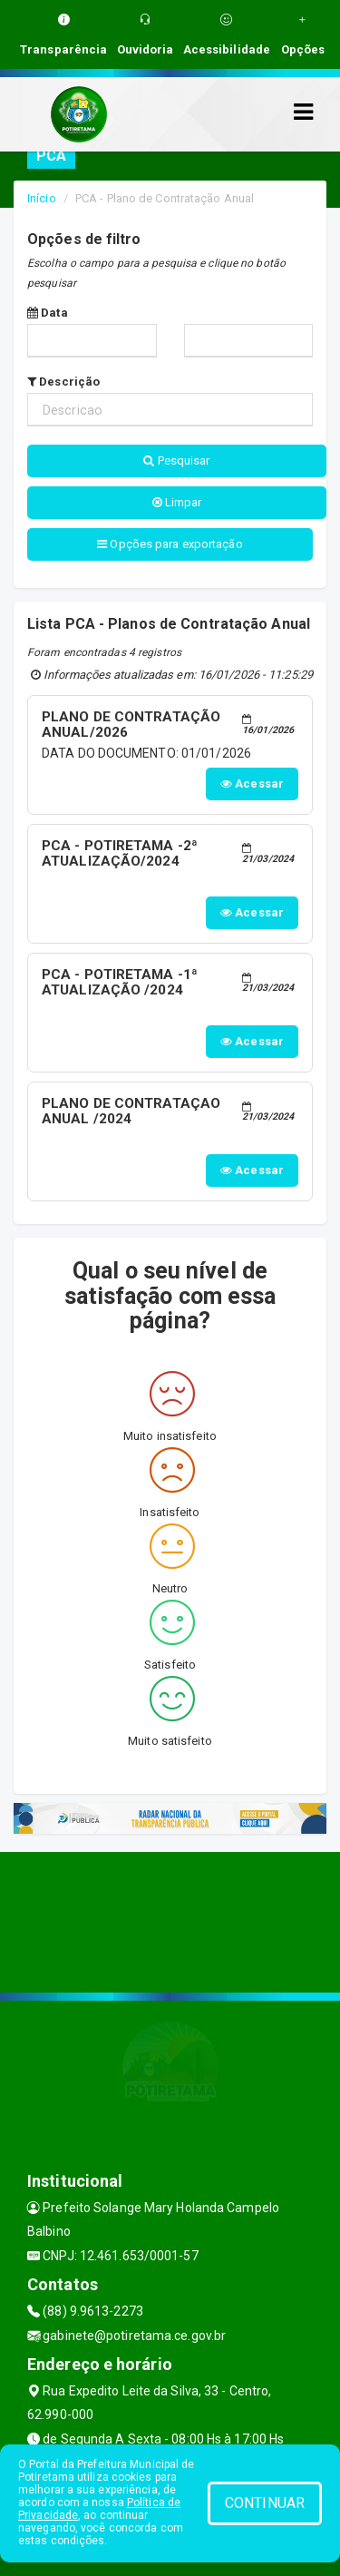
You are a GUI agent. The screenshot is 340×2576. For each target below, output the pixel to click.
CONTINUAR (265, 2503)
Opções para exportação (169, 544)
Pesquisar (176, 460)
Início (41, 198)
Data (47, 312)
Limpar (177, 502)
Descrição (63, 381)
